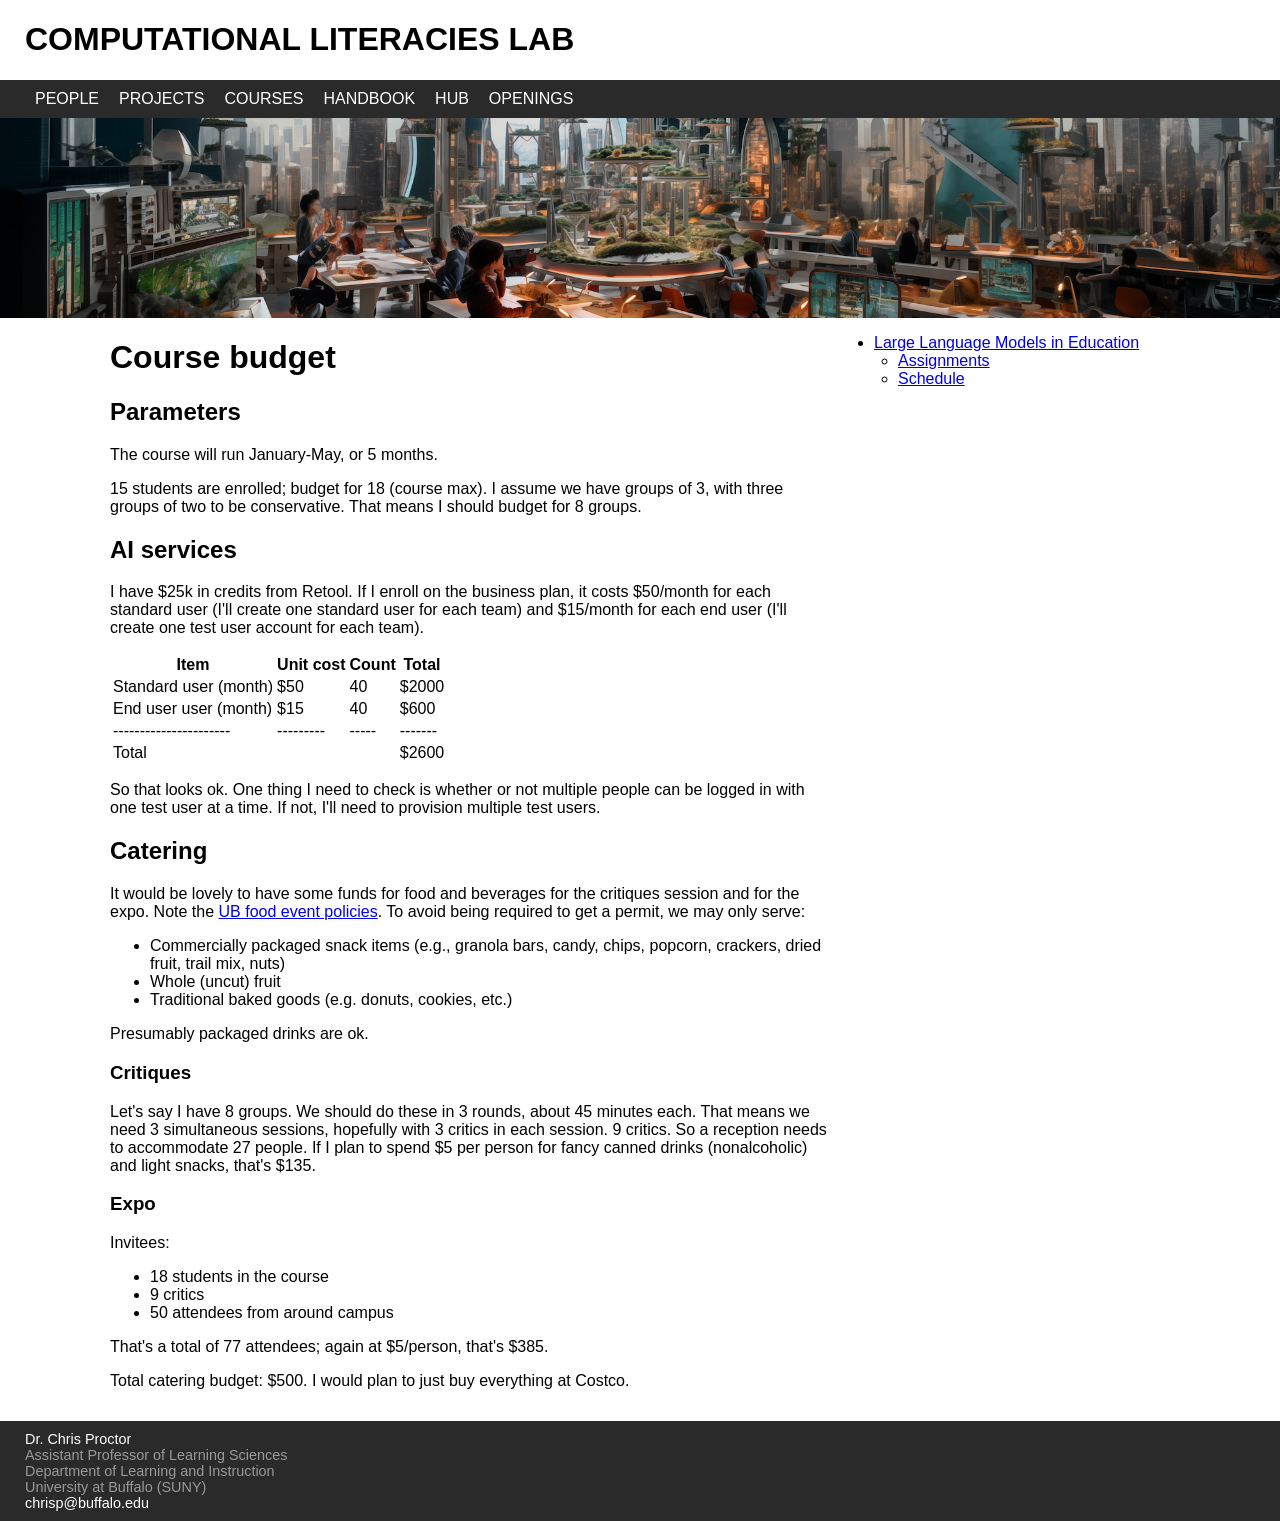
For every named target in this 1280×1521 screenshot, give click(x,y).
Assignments (944, 360)
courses (263, 98)
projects (161, 98)
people (67, 98)
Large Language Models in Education (1006, 342)
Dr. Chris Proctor (78, 1439)
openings (531, 98)
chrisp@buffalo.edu (87, 1503)
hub (452, 98)
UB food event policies (298, 911)
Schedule (931, 378)
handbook (370, 98)
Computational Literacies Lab (299, 39)
